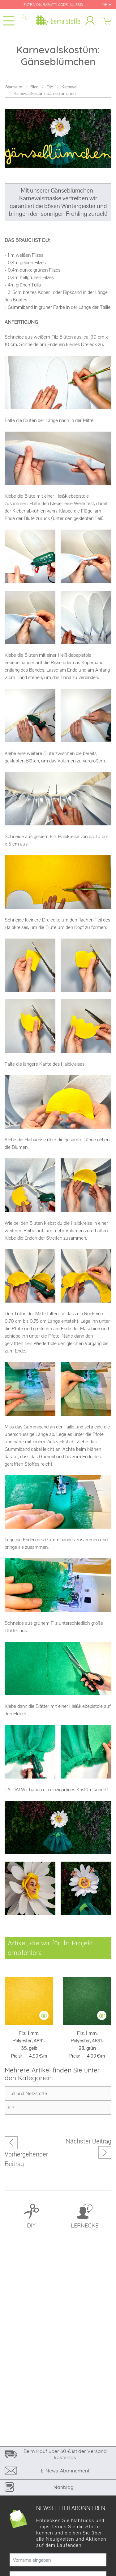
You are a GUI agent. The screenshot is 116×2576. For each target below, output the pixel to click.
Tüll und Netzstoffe (27, 2093)
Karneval (69, 87)
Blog (34, 87)
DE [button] (106, 4)
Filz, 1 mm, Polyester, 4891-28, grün (87, 2040)
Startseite (13, 87)
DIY (50, 87)
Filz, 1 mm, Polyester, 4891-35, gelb (28, 2040)
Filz (11, 2107)
